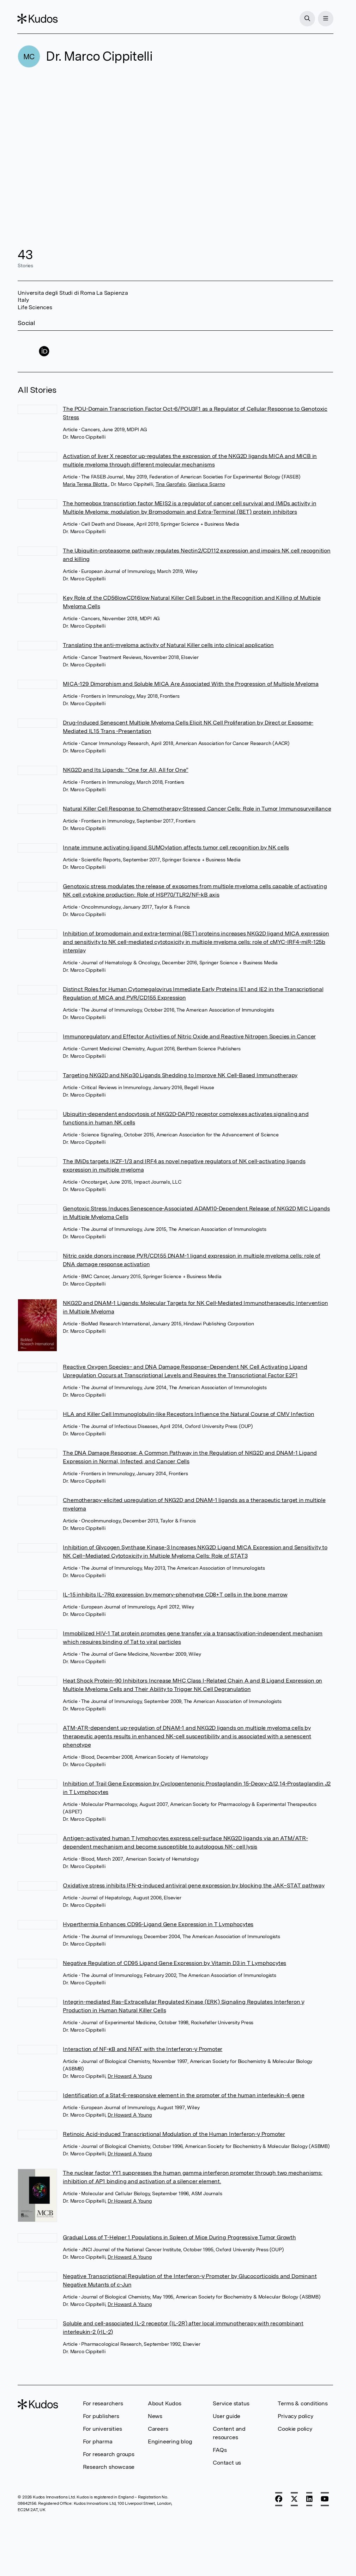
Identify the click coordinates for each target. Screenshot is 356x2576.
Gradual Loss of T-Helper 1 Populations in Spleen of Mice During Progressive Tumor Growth (179, 2237)
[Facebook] (278, 2499)
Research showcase (109, 2467)
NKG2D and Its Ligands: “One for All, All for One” (125, 770)
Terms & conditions (302, 2403)
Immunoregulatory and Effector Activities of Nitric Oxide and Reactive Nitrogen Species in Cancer (189, 1036)
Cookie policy (295, 2428)
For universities (102, 2428)
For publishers (101, 2416)
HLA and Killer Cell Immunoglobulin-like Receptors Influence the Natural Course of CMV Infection (188, 1414)
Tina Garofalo (171, 484)
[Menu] (325, 18)
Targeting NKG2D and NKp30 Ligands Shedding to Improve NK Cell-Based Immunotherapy (180, 1075)
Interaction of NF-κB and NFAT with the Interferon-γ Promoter (142, 2049)
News (155, 2416)
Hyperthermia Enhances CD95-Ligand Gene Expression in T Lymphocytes (158, 1924)
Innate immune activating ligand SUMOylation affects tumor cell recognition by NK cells (176, 847)
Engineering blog (170, 2441)
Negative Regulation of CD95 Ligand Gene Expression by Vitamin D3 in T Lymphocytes (174, 1963)
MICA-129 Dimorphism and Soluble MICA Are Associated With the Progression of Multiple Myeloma (191, 683)
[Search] (307, 18)
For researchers (103, 2403)
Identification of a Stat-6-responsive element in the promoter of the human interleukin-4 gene (183, 2095)
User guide (226, 2416)
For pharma (98, 2441)
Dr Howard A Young (130, 2076)
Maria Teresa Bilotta (85, 484)
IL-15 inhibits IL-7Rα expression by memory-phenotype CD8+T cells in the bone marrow (175, 1594)
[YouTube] (325, 2499)
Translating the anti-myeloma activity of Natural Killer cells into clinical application (168, 645)
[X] (294, 2499)
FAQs (220, 2450)
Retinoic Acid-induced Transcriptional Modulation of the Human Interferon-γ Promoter (174, 2134)
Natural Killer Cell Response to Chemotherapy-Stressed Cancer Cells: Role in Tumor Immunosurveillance (197, 808)
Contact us (227, 2462)
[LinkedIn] (309, 2499)
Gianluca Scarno (206, 484)
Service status (231, 2403)
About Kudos (164, 2403)
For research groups (108, 2454)
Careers (158, 2428)
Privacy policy (295, 2416)
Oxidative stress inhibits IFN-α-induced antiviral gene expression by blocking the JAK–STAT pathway (193, 1885)
